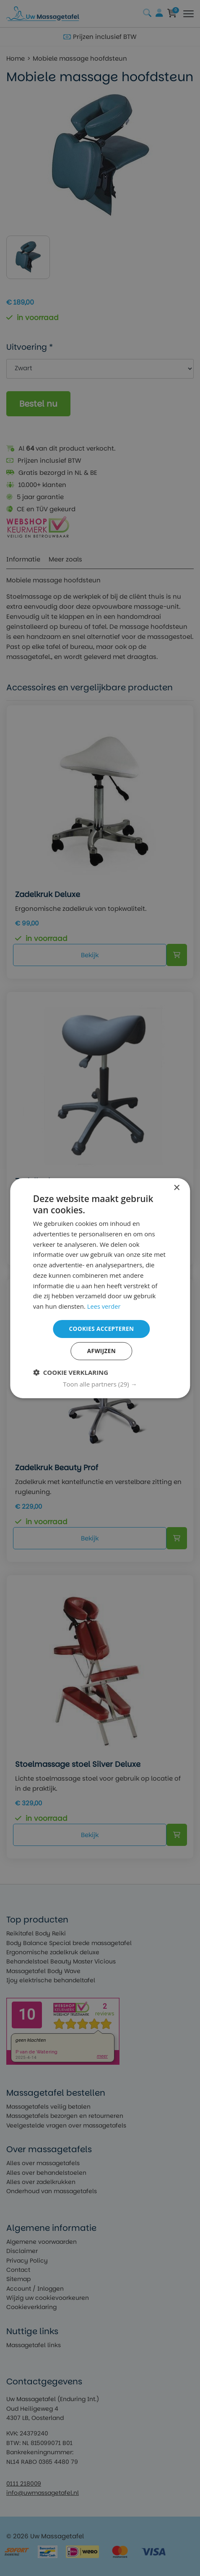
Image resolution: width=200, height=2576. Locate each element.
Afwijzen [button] (102, 1351)
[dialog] (100, 1288)
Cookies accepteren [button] (101, 1328)
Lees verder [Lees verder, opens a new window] (104, 1306)
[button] (100, 1384)
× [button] (176, 1187)
